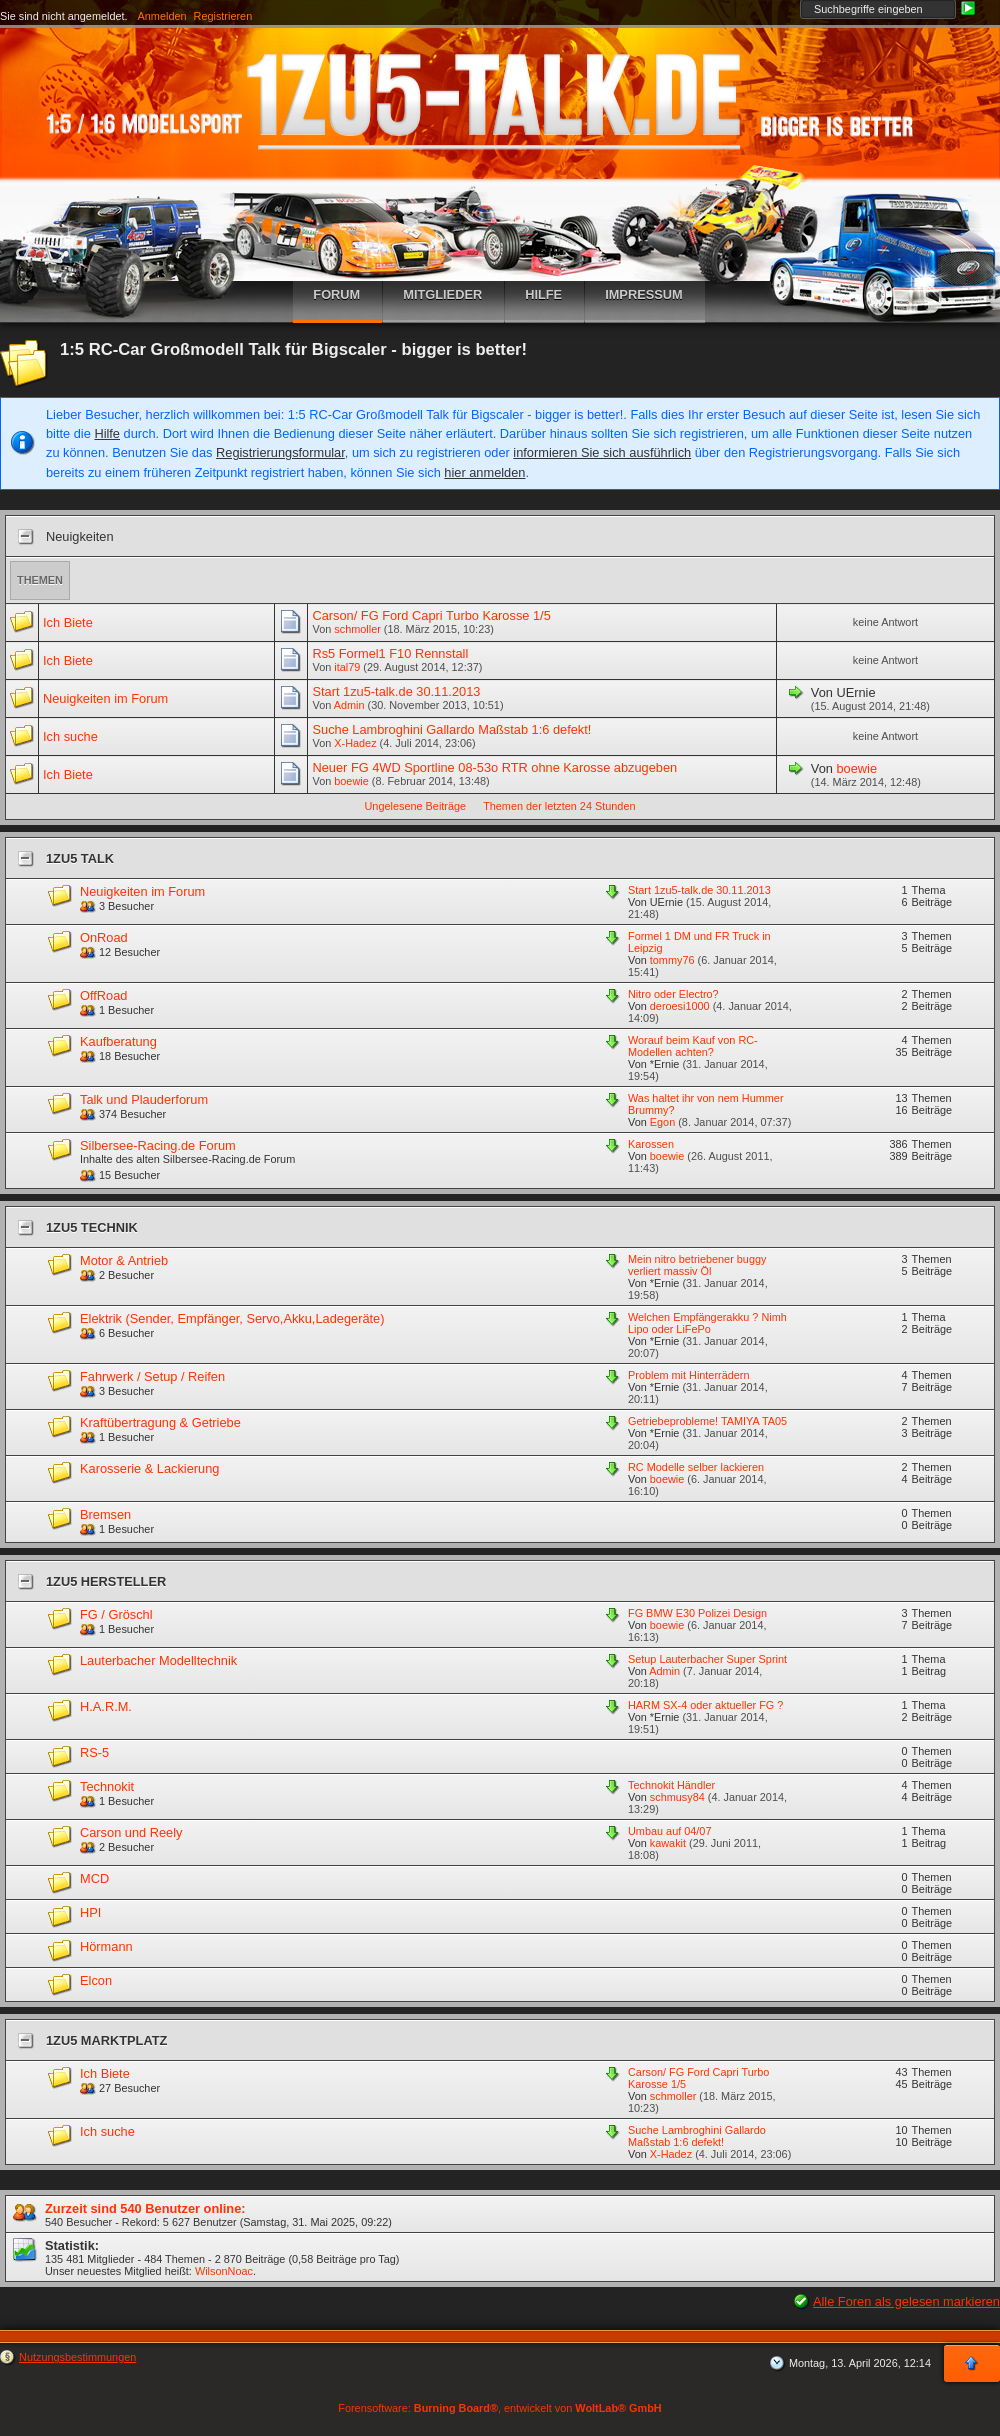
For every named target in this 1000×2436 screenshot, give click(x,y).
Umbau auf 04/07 (669, 1831)
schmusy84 (677, 1797)
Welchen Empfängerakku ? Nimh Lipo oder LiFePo (707, 1323)
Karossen (651, 1144)
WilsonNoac (224, 2271)
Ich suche (70, 736)
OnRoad (104, 937)
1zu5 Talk (80, 858)
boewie (351, 781)
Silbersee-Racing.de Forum (158, 1145)
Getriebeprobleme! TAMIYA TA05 (707, 1421)
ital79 (347, 667)
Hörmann (106, 1946)
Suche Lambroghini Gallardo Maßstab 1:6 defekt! (451, 729)
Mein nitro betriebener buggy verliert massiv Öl (697, 1265)
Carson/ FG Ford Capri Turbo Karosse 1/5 (431, 615)
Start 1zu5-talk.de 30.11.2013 (396, 691)
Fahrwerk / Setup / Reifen (152, 1376)
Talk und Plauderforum (144, 1099)
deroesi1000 (680, 1006)
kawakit (668, 1843)
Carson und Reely (131, 1832)
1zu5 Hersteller (106, 1581)
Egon (662, 1122)
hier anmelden (484, 472)
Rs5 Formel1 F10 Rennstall (390, 653)
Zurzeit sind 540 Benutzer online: (145, 2208)
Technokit (107, 1786)
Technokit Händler (671, 1785)
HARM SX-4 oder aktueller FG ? (705, 1705)
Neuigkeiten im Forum (105, 698)
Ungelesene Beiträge (416, 806)
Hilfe (107, 433)
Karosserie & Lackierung (149, 1468)
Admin (349, 705)
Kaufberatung (118, 1041)
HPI (90, 1912)
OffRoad (103, 995)
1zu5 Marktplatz (106, 2040)
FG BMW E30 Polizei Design (697, 1613)
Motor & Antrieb (124, 1260)
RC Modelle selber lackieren (696, 1467)
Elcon (96, 1980)
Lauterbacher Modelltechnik (158, 1660)
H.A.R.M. (106, 1706)
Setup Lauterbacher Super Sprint (707, 1659)
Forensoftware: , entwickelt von (499, 2408)
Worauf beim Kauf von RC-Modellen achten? (693, 1046)
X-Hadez (355, 743)
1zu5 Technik (92, 1227)
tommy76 (672, 960)
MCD (94, 1878)
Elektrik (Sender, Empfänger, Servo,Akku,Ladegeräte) (232, 1318)
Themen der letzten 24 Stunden (559, 806)
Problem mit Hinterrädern (688, 1375)
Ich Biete (68, 622)
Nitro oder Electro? (673, 994)
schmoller (357, 629)
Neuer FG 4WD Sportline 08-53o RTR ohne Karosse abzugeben (494, 767)
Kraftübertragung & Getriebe (160, 1422)
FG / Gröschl (116, 1614)
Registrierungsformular (280, 452)
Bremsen (105, 1514)
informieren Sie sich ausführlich (602, 452)
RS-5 (94, 1752)
